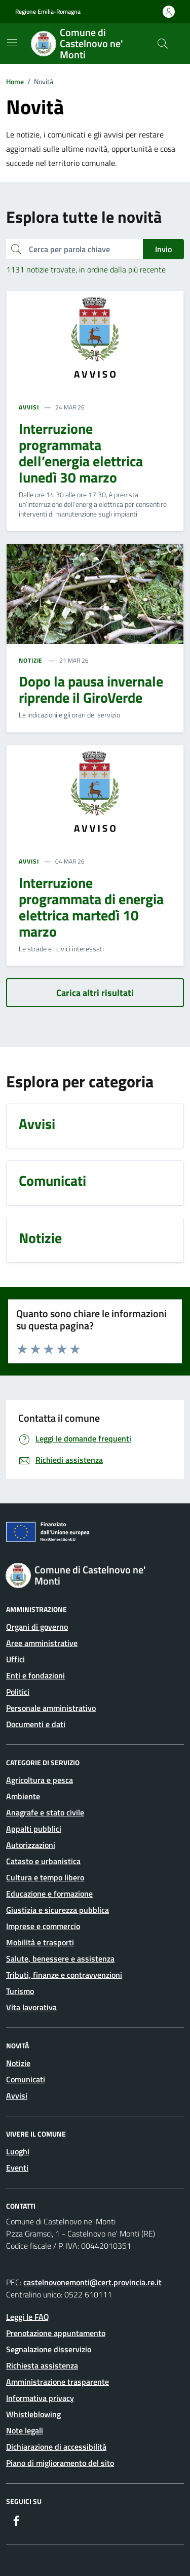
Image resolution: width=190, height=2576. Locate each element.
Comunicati (25, 2079)
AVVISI (29, 407)
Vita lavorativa (31, 2007)
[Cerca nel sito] (162, 43)
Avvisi (16, 2095)
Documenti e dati (35, 1724)
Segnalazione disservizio (48, 2349)
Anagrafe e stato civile (45, 1812)
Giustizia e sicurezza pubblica (57, 1910)
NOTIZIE (31, 660)
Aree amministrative (42, 1643)
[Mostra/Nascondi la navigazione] (12, 43)
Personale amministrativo (51, 1708)
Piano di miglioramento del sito (60, 2463)
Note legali (24, 2430)
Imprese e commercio (43, 1926)
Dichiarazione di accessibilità (56, 2447)
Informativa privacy (40, 2398)
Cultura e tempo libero (45, 1877)
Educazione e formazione (49, 1893)
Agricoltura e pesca (39, 1780)
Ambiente (23, 1796)
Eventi (17, 2167)
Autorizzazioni (30, 1845)
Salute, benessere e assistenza (60, 1958)
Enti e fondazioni (35, 1675)
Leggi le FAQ (27, 2317)
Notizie (18, 2063)
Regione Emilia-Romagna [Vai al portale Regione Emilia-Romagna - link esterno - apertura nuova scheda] (48, 11)
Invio (163, 249)
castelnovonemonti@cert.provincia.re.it (92, 2282)
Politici (17, 1692)
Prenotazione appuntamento (55, 2333)
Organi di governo (37, 1627)
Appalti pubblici (33, 1829)
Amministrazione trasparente (57, 2382)
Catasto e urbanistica (43, 1861)
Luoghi (17, 2151)
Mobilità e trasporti (40, 1942)
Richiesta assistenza (42, 2365)
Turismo (20, 1991)
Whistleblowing (33, 2414)
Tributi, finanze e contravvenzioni (64, 1975)
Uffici (15, 1659)
